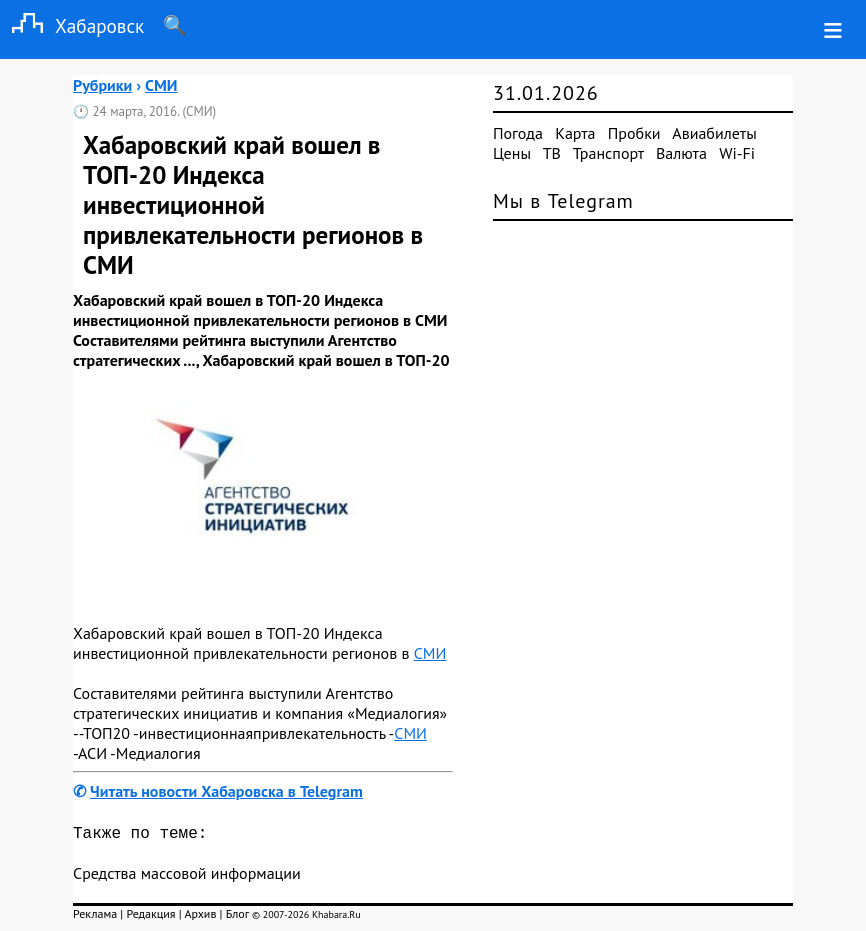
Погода (518, 133)
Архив (200, 917)
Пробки (634, 133)
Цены (512, 153)
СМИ (430, 653)
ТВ (552, 153)
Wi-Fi (737, 153)
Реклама (95, 917)
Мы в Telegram (563, 201)
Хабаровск (72, 25)
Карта (575, 133)
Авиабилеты (714, 133)
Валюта (681, 153)
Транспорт (608, 153)
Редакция (150, 917)
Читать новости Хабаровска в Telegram (226, 791)
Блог (237, 917)
